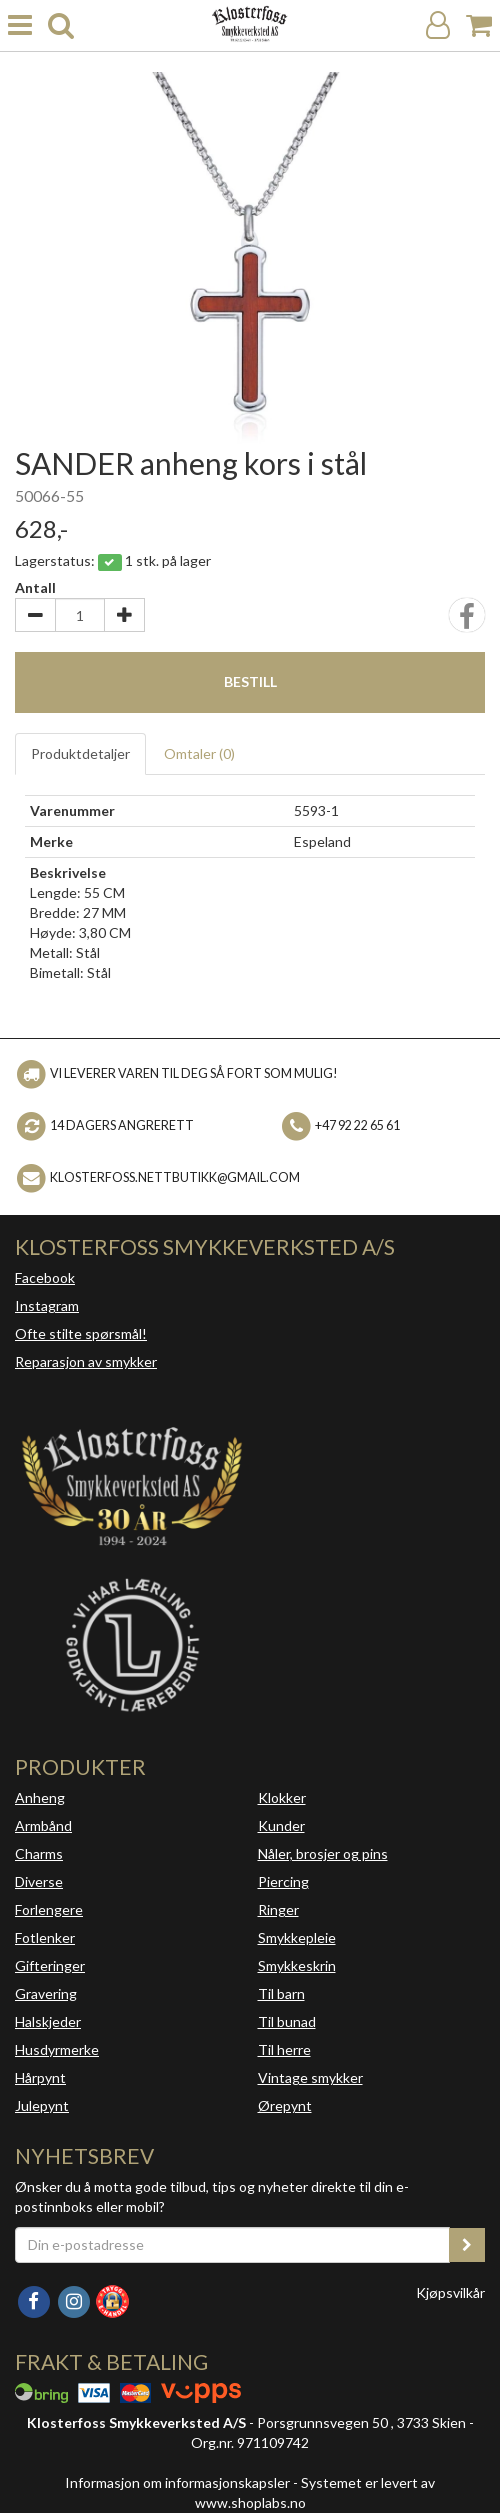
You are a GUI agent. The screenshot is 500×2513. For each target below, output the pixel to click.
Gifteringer (50, 1965)
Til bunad (287, 2021)
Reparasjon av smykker (86, 1361)
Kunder (281, 1825)
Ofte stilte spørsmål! (81, 1333)
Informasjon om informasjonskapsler (177, 2482)
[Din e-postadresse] (232, 2245)
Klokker (282, 1797)
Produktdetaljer (80, 753)
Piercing (283, 1881)
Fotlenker (45, 1937)
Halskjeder (48, 2021)
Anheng (40, 1797)
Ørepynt (285, 2105)
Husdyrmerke (57, 2049)
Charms (39, 1853)
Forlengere (49, 1909)
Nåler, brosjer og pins (323, 1853)
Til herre (284, 2049)
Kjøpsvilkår (450, 2292)
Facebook (45, 1277)
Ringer (278, 1909)
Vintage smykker (310, 2077)
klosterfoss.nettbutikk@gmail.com (175, 1177)
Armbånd (43, 1825)
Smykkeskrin (297, 1965)
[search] (61, 25)
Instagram (47, 1305)
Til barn (281, 1993)
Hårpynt (40, 2077)
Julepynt (42, 2105)
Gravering (46, 1993)
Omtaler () (199, 753)
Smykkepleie (297, 1937)
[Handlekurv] (479, 25)
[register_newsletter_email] (467, 2245)
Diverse (39, 1881)
